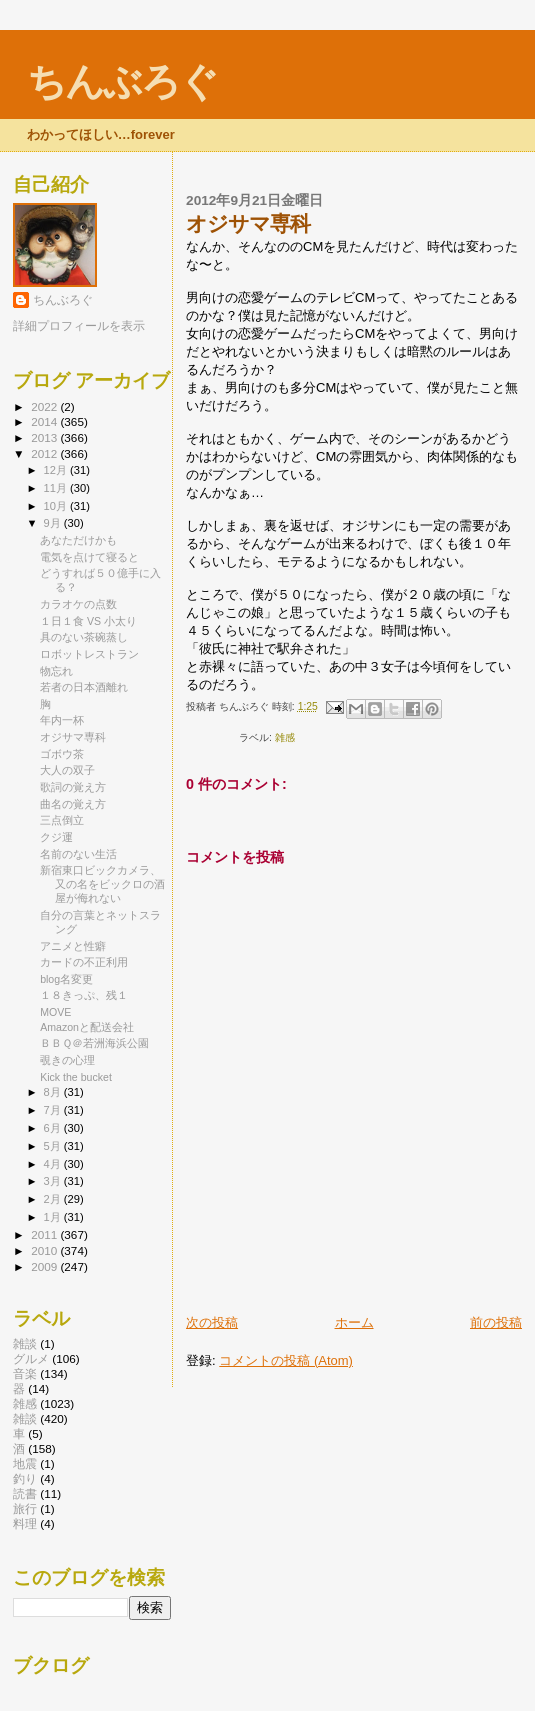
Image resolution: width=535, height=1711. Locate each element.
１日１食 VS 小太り (88, 621)
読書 (25, 1493)
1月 (54, 1217)
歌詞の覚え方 (73, 787)
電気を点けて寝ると (89, 557)
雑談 (25, 1418)
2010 (45, 1250)
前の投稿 (496, 1322)
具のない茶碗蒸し (84, 637)
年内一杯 (62, 720)
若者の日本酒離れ (84, 687)
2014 (45, 421)
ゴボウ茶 (62, 754)
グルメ (31, 1358)
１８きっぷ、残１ (84, 995)
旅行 (25, 1508)
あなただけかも (78, 540)
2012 (45, 453)
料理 (25, 1523)
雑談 (25, 1343)
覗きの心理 (67, 1060)
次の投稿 (212, 1322)
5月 (54, 1146)
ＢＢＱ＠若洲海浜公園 (94, 1043)
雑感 (285, 737)
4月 (54, 1164)
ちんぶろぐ (122, 81)
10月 (57, 506)
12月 (57, 470)
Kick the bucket (76, 1077)
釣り (25, 1478)
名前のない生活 (78, 854)
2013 (45, 437)
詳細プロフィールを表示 (79, 326)
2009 (45, 1266)
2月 (54, 1199)
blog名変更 (66, 979)
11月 (57, 488)
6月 (54, 1128)
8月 (54, 1092)
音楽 (25, 1373)
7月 (54, 1110)
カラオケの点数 (78, 604)
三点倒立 (62, 820)
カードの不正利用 (84, 962)
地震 (25, 1463)
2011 (45, 1234)
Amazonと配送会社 (87, 1027)
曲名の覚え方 (73, 804)
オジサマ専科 (73, 737)
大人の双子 (67, 770)
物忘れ (56, 671)
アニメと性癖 (73, 946)
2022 (45, 406)
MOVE (55, 1012)
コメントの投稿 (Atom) (286, 1360)
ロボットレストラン (89, 654)
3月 (54, 1181)
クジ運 (56, 837)
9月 (54, 523)
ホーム (354, 1322)
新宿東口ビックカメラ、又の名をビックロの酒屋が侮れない (102, 884)
